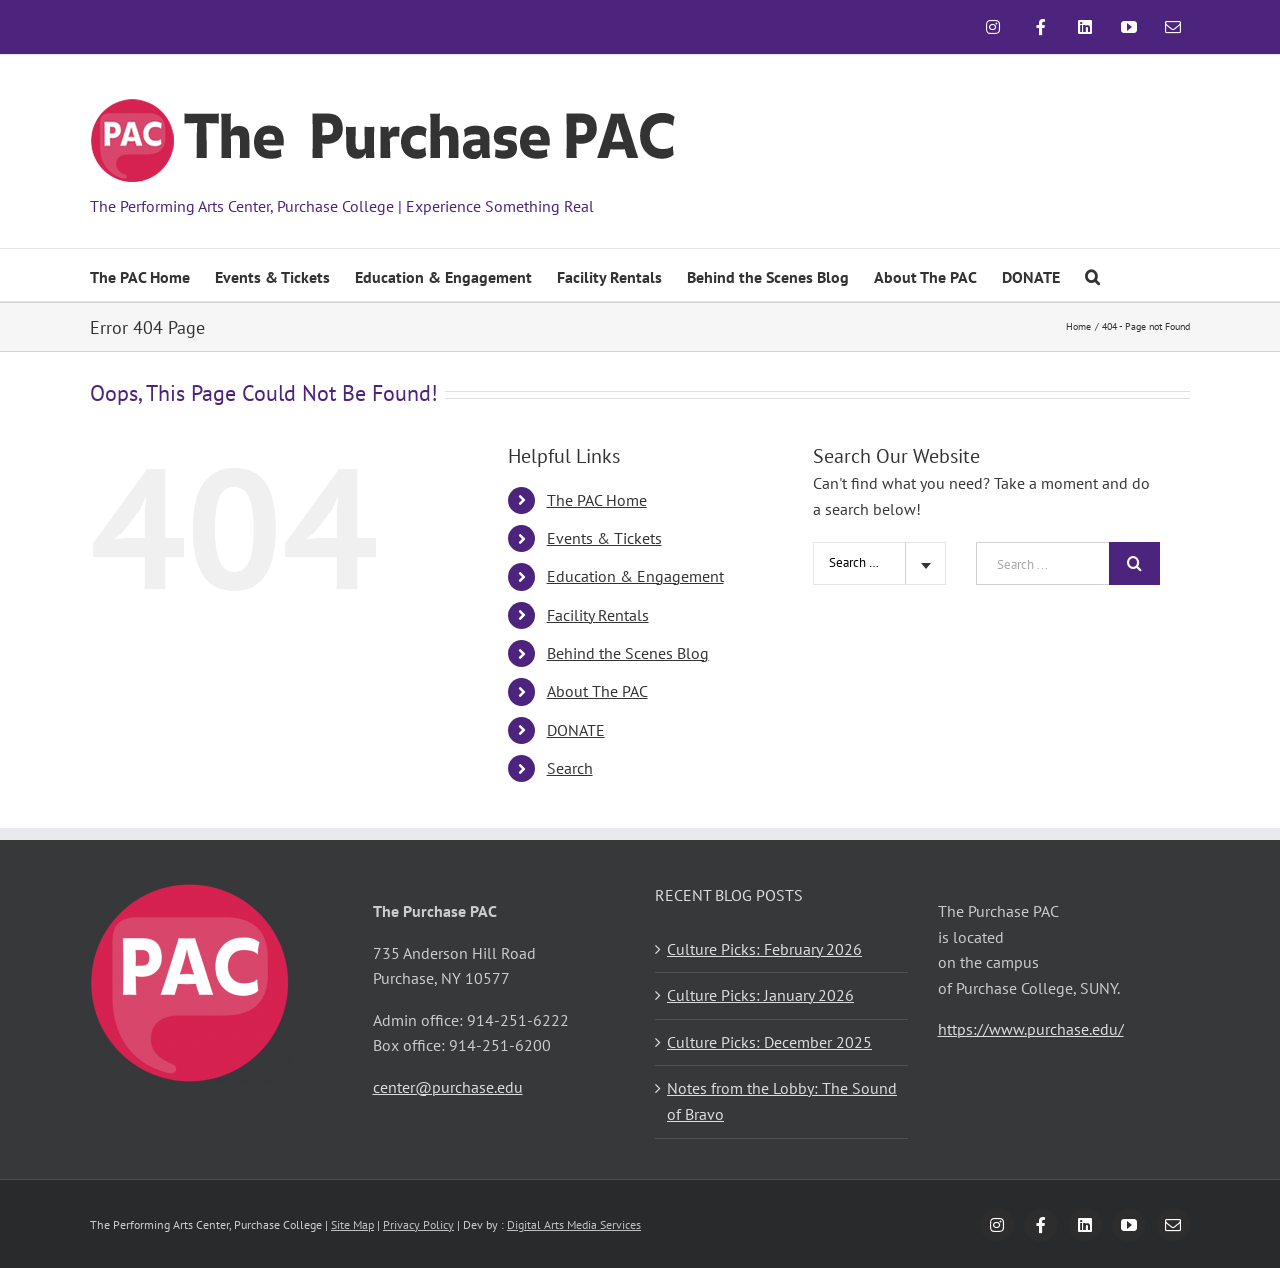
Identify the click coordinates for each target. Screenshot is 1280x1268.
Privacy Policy (418, 1224)
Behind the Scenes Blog (628, 653)
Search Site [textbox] (859, 562)
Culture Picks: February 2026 (764, 949)
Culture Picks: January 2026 (760, 995)
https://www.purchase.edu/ (1031, 1029)
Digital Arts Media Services (574, 1224)
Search (570, 768)
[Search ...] (1042, 563)
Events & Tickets (604, 538)
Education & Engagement (635, 576)
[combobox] (879, 563)
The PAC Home (597, 500)
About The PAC (597, 691)
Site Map (352, 1224)
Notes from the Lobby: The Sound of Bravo (782, 1101)
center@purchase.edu (448, 1087)
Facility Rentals (598, 615)
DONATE (576, 730)
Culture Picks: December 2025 (769, 1042)
